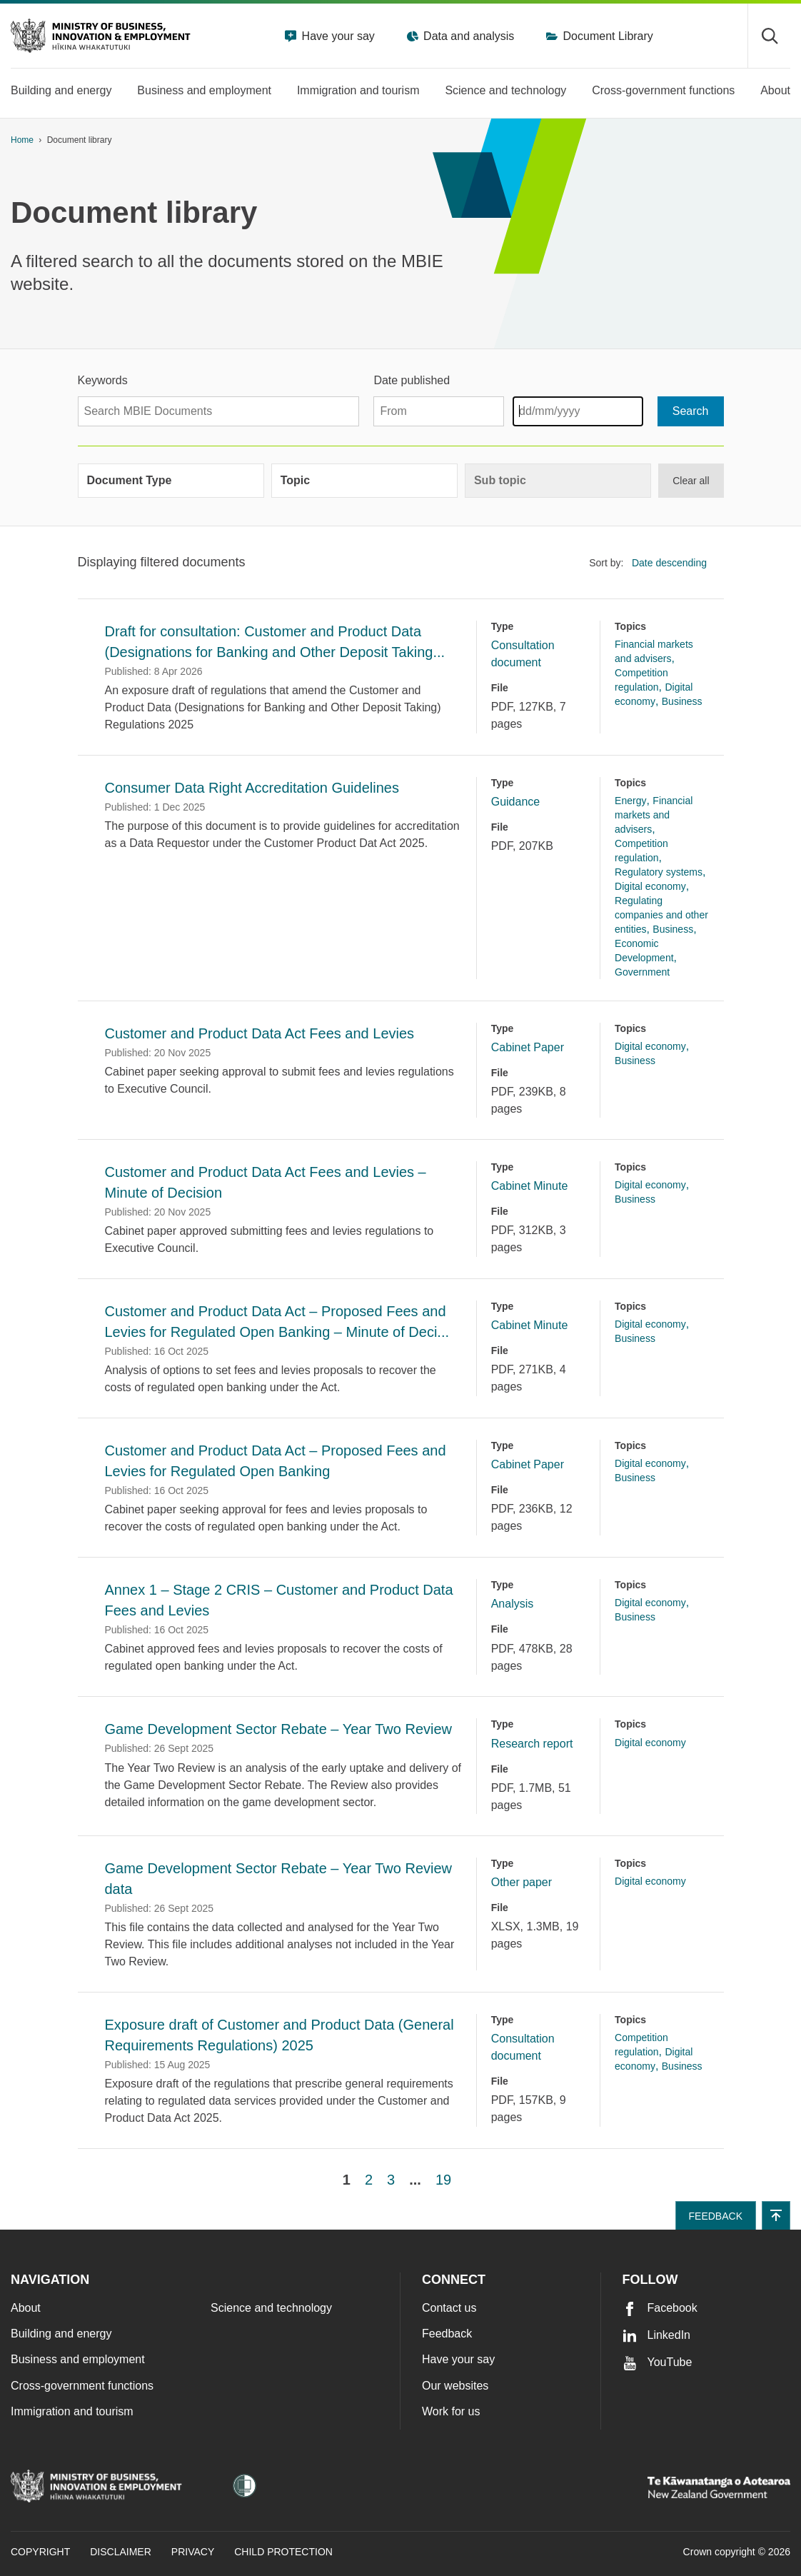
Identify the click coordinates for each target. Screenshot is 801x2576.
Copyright (40, 2551)
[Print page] (750, 140)
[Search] (691, 411)
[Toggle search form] (768, 36)
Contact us (449, 2308)
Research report (532, 1744)
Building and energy (61, 2333)
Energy (630, 800)
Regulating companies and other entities (661, 915)
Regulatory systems (658, 872)
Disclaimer (120, 2551)
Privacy (192, 2551)
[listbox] (673, 563)
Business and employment (78, 2359)
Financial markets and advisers (653, 815)
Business (682, 701)
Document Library (606, 36)
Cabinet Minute (529, 1186)
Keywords (103, 380)
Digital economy (650, 886)
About (26, 2308)
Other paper (521, 1882)
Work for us (451, 2411)
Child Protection (283, 2551)
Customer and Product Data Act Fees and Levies (260, 1033)
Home (22, 140)
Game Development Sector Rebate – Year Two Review (279, 1729)
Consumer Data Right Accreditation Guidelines (252, 788)
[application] (783, 140)
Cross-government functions (82, 2386)
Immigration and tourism (72, 2411)
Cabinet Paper (527, 1047)
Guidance (515, 802)
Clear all (690, 480)
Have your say (336, 36)
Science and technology (271, 2308)
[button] (776, 2215)
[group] (171, 480)
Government (642, 972)
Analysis (512, 1604)
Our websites (455, 2386)
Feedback (447, 2333)
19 (443, 2179)
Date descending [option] (669, 562)
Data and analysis (467, 36)
